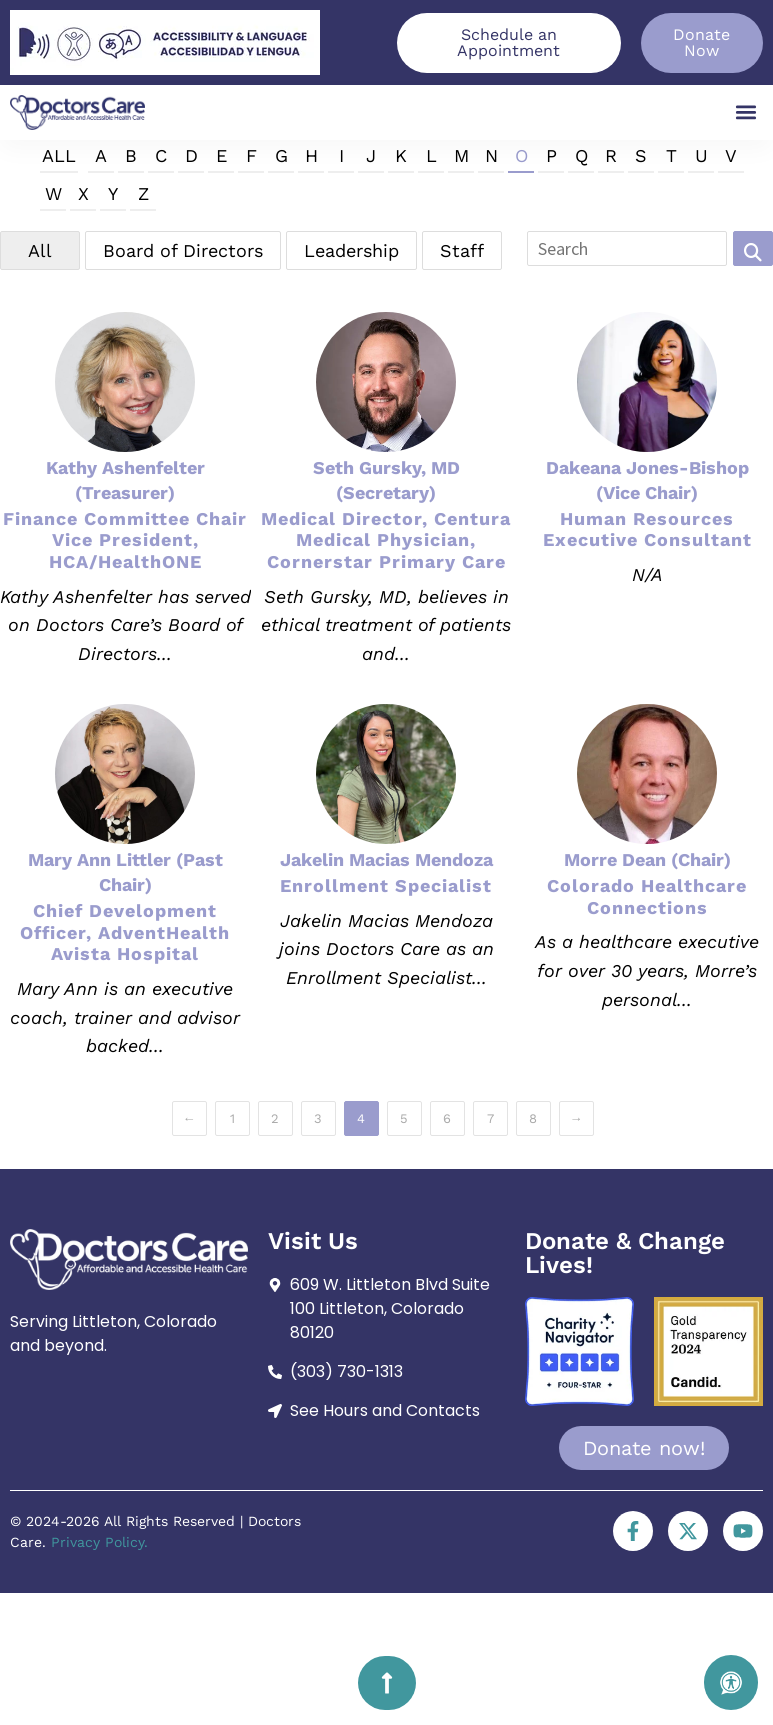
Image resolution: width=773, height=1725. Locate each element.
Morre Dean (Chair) (647, 859)
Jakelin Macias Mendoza (386, 859)
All (59, 155)
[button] (746, 112)
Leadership (351, 250)
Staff (462, 250)
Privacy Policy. (99, 1542)
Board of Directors (183, 250)
